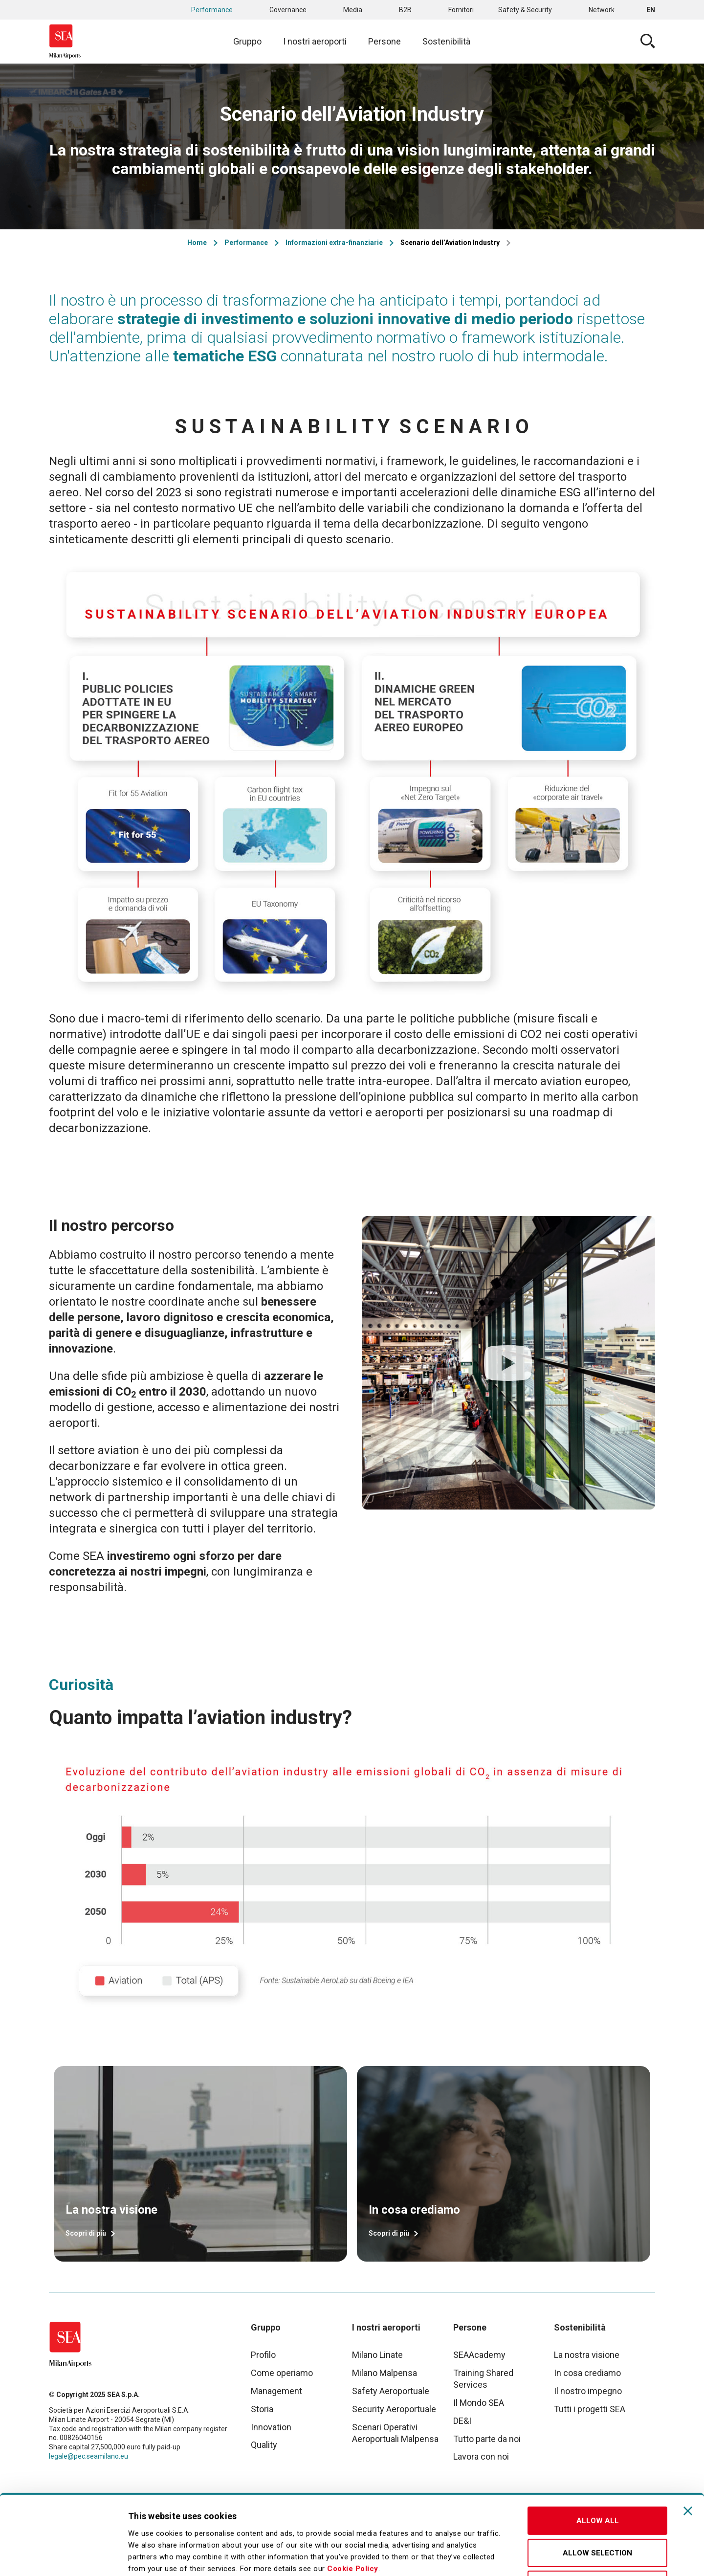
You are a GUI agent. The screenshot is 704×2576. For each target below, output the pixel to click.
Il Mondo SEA (478, 2403)
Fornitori (461, 10)
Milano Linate (377, 2355)
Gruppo (247, 41)
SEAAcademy (479, 2355)
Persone (384, 41)
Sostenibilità (446, 41)
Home (197, 242)
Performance (212, 10)
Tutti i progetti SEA (589, 2409)
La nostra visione (586, 2355)
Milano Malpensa (384, 2373)
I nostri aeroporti (315, 41)
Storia (262, 2409)
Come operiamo (282, 2373)
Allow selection (597, 2477)
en (650, 10)
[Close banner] (687, 2435)
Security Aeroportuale (394, 2409)
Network (602, 10)
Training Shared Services (483, 2379)
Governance (288, 10)
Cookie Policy (352, 2493)
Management (276, 2391)
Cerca (647, 41)
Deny (597, 2509)
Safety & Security (525, 10)
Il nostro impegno (588, 2391)
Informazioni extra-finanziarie (334, 242)
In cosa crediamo (587, 2373)
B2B (405, 10)
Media (352, 10)
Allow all (597, 2445)
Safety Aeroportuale (390, 2391)
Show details (514, 2557)
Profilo (263, 2355)
